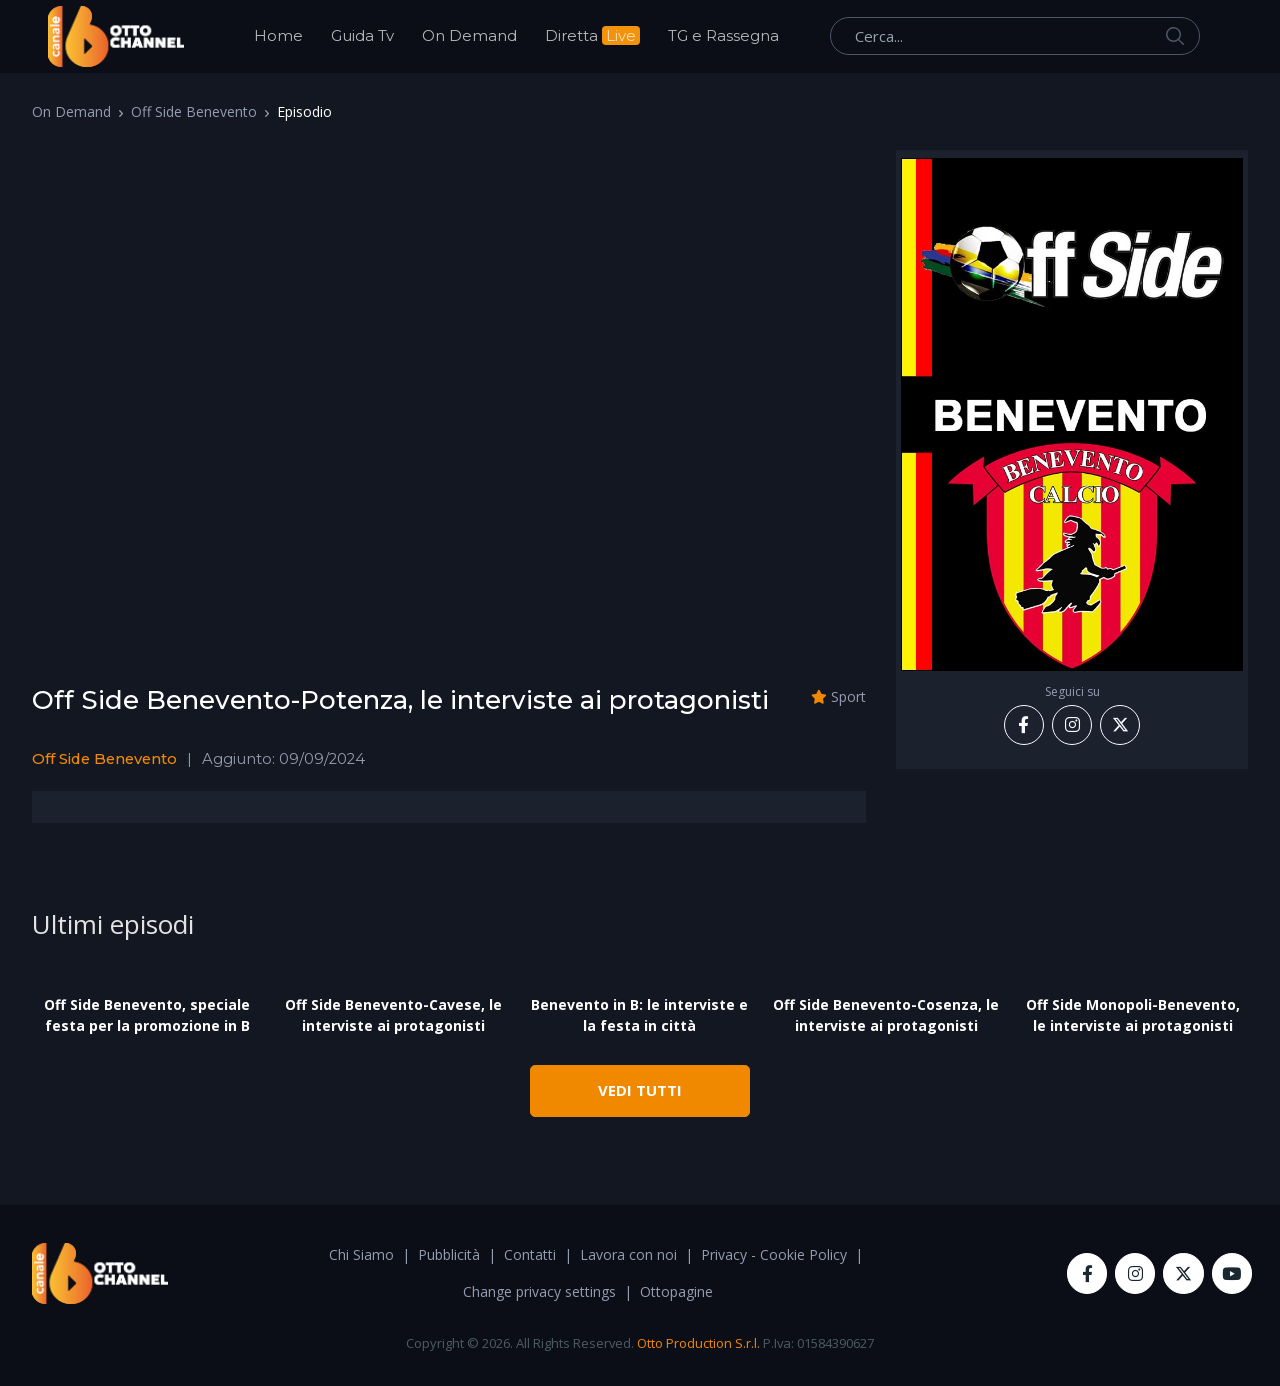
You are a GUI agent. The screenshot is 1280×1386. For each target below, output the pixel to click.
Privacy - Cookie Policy (774, 1254)
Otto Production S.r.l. (698, 1343)
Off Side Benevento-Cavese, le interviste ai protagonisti (393, 1015)
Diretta (592, 35)
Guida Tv (362, 35)
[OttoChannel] (116, 36)
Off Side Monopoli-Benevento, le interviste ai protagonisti (1133, 1015)
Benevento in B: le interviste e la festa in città (639, 1015)
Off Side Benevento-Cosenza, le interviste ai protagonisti (886, 1015)
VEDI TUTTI (640, 1090)
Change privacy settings (539, 1291)
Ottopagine (676, 1291)
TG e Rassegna (723, 35)
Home (278, 35)
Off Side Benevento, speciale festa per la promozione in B (147, 1015)
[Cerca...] (1015, 36)
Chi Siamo (361, 1254)
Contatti (530, 1254)
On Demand (469, 35)
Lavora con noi (628, 1254)
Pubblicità (449, 1254)
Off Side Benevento (194, 111)
